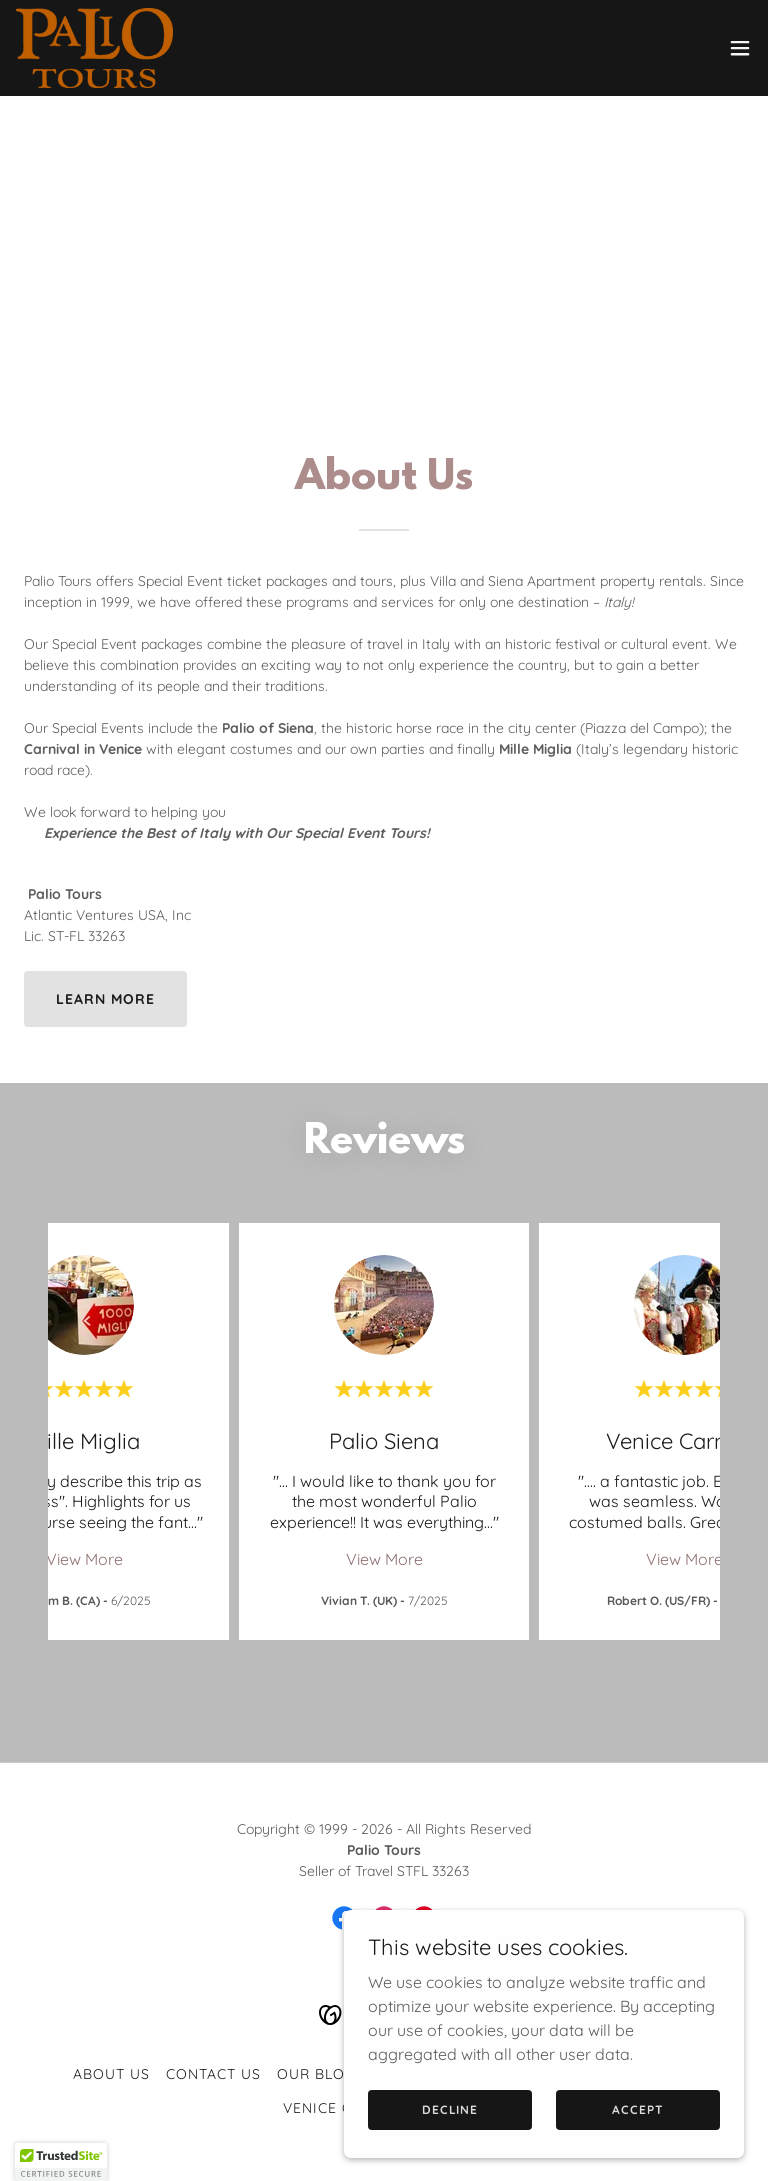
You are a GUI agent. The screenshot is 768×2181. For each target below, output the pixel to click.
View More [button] (84, 1559)
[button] (740, 48)
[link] (94, 48)
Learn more (105, 999)
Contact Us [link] (213, 2074)
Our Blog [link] (316, 2074)
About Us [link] (111, 2074)
